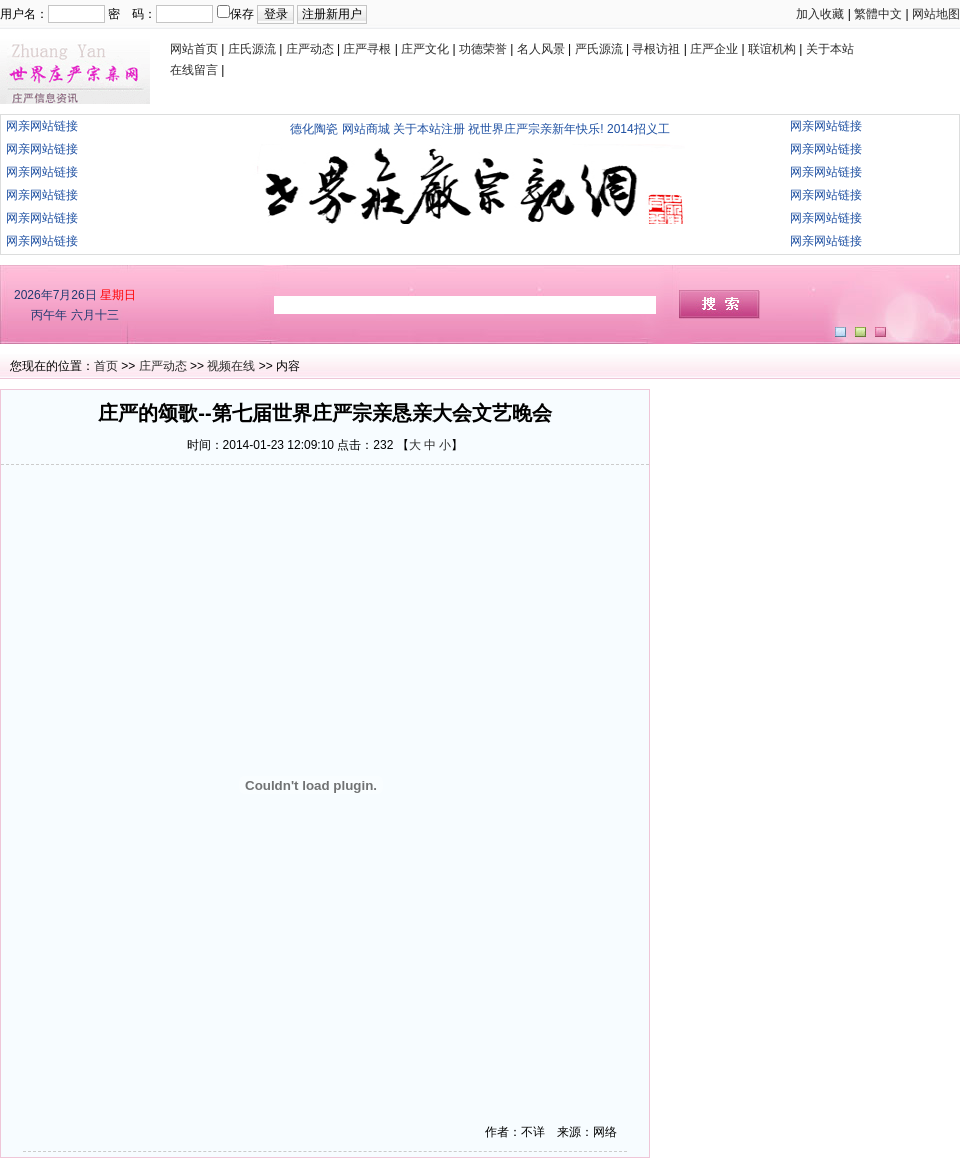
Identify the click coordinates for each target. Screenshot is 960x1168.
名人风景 (541, 49)
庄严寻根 (367, 49)
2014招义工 (638, 129)
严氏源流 (599, 49)
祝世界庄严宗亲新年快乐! (535, 129)
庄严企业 (714, 49)
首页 (106, 366)
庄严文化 (425, 49)
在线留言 (194, 70)
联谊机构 (772, 49)
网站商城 (366, 129)
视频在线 (231, 366)
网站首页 (194, 49)
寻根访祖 (656, 49)
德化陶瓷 (314, 129)
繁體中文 (878, 14)
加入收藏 (820, 14)
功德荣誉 (483, 49)
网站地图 (936, 14)
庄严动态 (310, 49)
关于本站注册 (429, 129)
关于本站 (830, 49)
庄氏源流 (252, 49)
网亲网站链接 (42, 126)
